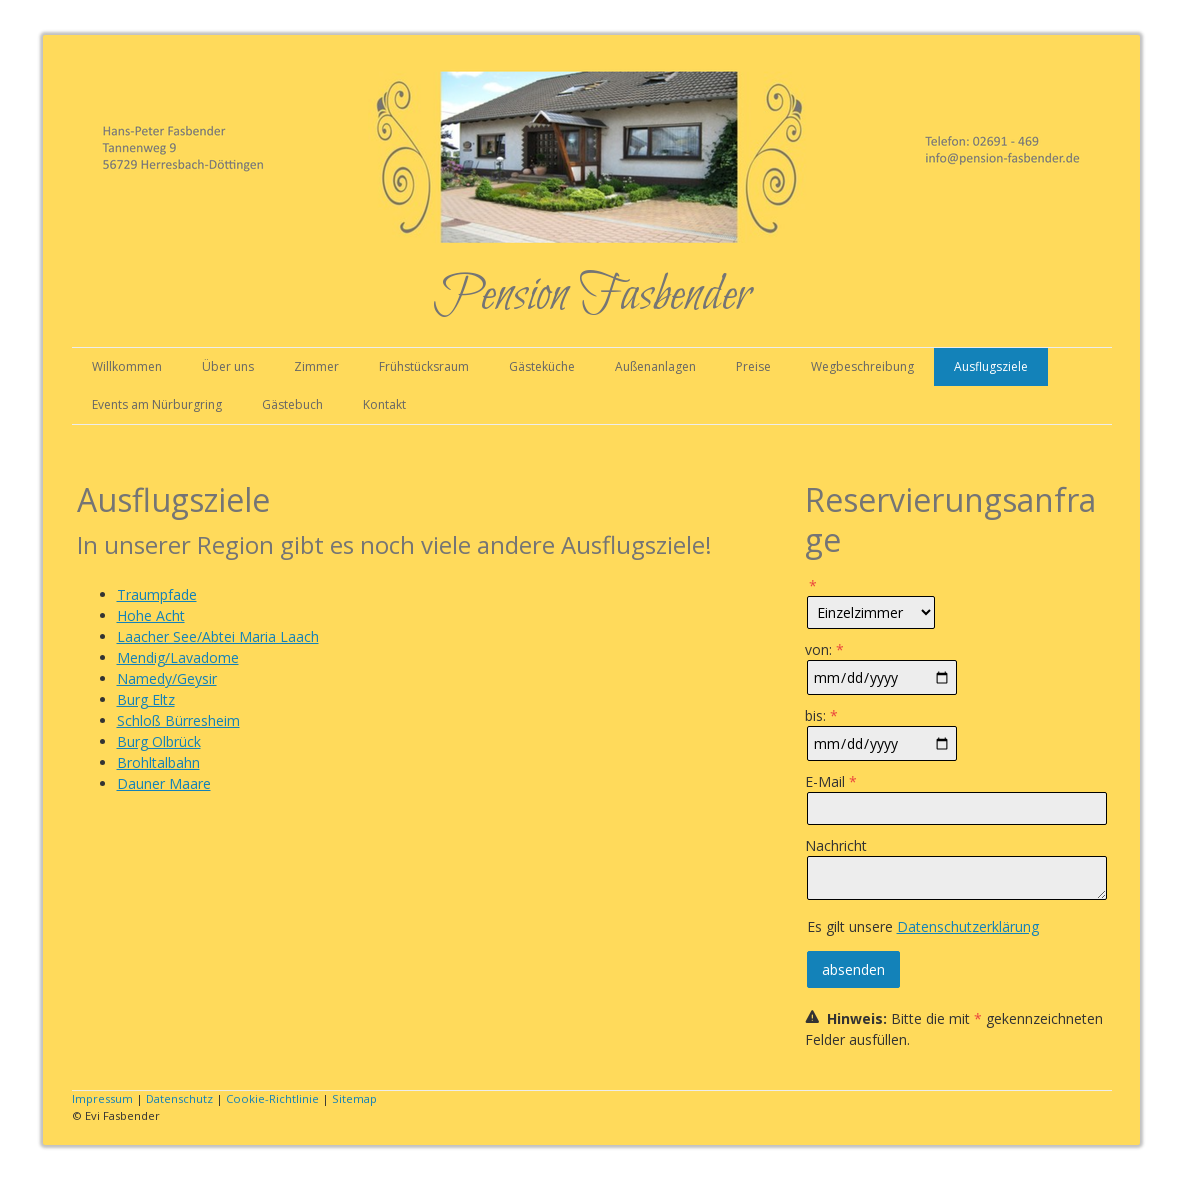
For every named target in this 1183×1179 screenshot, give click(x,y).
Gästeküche (542, 366)
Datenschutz (179, 1098)
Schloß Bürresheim (178, 720)
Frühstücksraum (424, 366)
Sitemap (354, 1098)
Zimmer (316, 366)
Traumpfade (157, 594)
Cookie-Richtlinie (272, 1098)
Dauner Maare (164, 783)
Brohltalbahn (158, 762)
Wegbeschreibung (862, 366)
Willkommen (127, 366)
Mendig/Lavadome (178, 657)
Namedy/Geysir (167, 678)
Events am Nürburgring (157, 404)
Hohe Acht (151, 615)
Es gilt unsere (923, 926)
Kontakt (384, 404)
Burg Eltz (146, 699)
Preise (753, 366)
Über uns (228, 366)
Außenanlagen (655, 366)
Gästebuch (292, 404)
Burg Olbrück (159, 741)
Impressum (102, 1098)
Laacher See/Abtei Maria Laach (218, 636)
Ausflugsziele (991, 366)
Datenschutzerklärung (968, 926)
